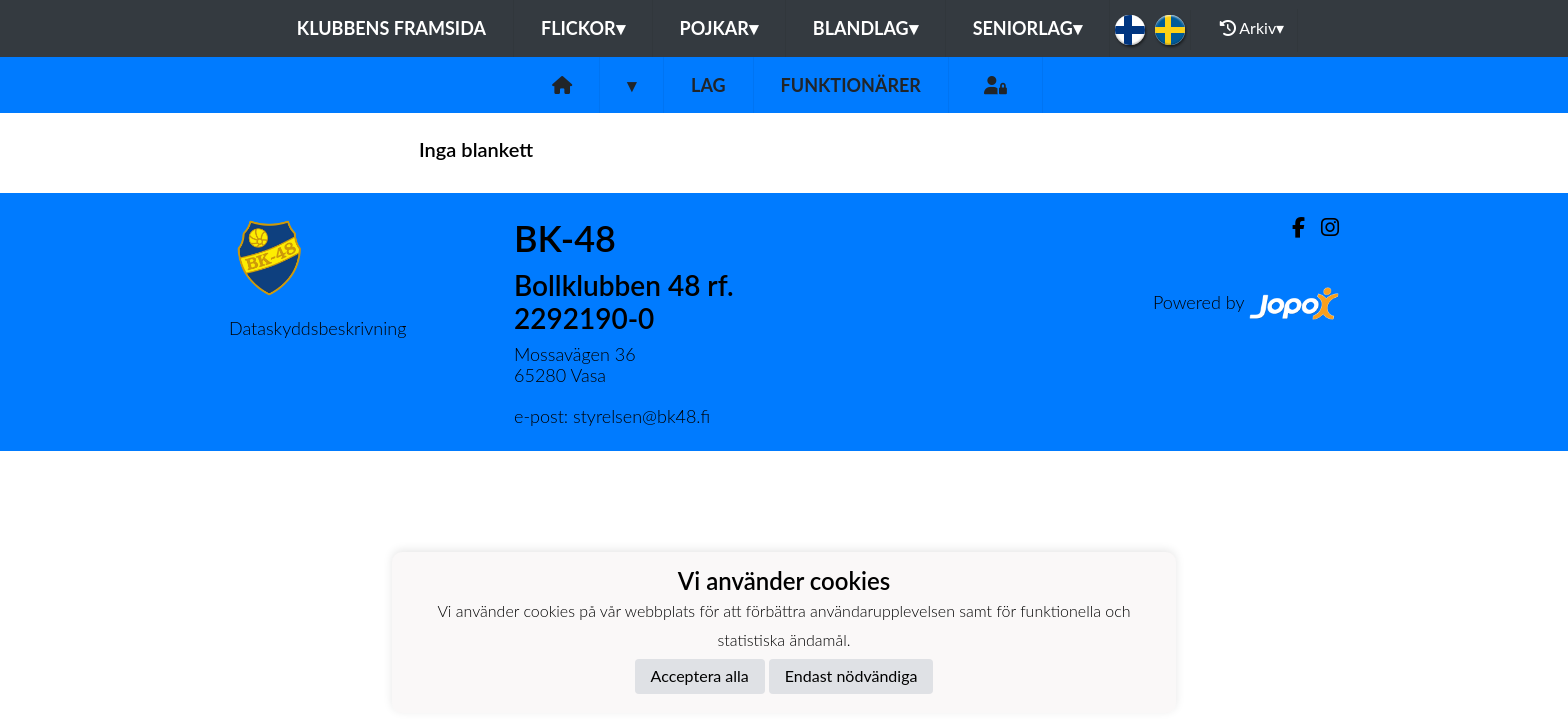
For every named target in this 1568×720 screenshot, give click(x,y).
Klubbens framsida (391, 28)
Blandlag (865, 28)
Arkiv (1252, 28)
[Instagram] (1322, 227)
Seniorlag (1027, 28)
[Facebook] (1290, 227)
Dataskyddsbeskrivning (317, 328)
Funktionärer (851, 85)
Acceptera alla (700, 675)
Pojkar (719, 28)
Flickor (583, 28)
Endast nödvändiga (851, 675)
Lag (708, 85)
